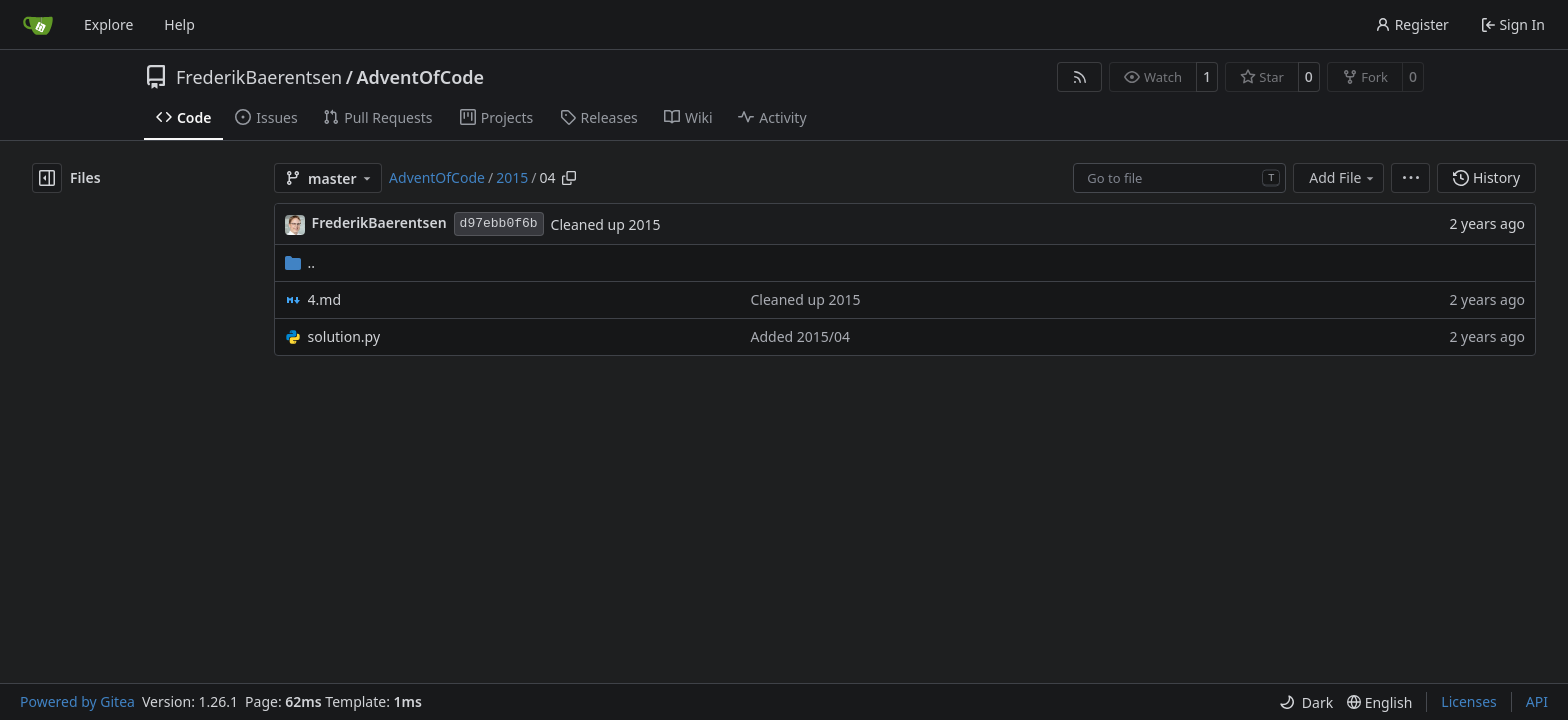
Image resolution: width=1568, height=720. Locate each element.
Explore (108, 24)
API (1537, 701)
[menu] (1410, 178)
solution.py (344, 336)
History (1486, 177)
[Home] (38, 25)
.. (300, 262)
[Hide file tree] (47, 178)
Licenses (1469, 701)
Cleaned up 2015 (606, 224)
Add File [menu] (1343, 177)
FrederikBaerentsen (259, 77)
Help (179, 24)
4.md (324, 299)
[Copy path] (569, 178)
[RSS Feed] (1080, 77)
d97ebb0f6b (499, 223)
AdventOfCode (420, 77)
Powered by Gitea (77, 701)
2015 (512, 177)
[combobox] (1179, 178)
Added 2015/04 (801, 336)
